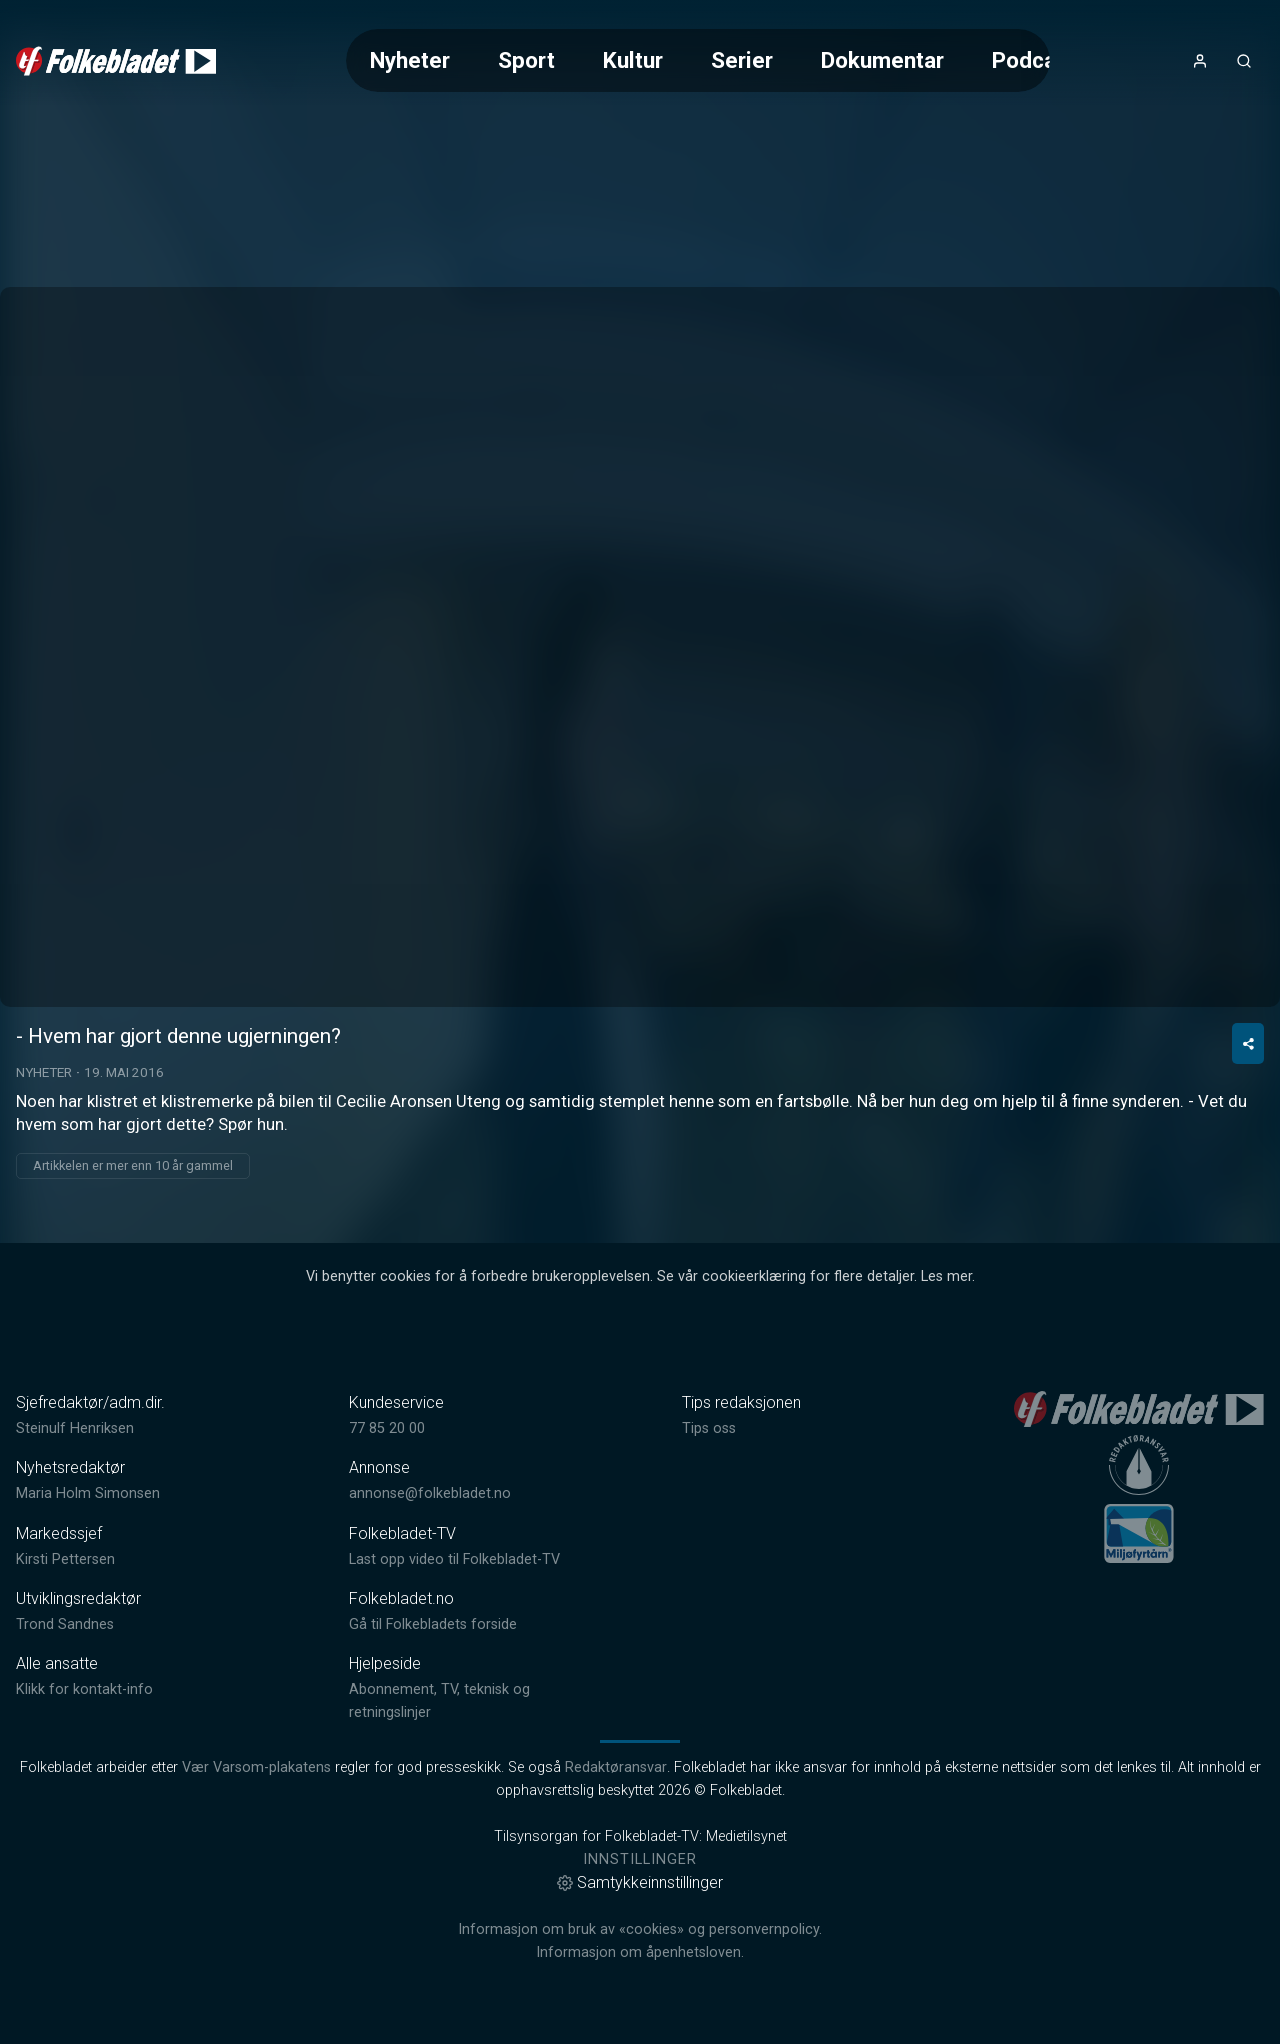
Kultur (633, 60)
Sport (526, 60)
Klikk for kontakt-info (84, 1689)
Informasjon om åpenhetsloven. (640, 1952)
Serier (742, 60)
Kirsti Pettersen (65, 1559)
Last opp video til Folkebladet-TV (454, 1559)
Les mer (946, 1276)
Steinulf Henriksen (75, 1428)
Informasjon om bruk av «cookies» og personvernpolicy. (640, 1929)
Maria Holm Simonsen (88, 1493)
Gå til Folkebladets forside (433, 1624)
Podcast (1034, 60)
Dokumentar (882, 60)
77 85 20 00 (387, 1428)
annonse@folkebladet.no (430, 1493)
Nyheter (410, 60)
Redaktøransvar (616, 1767)
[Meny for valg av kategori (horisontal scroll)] (698, 60)
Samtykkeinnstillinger (640, 1882)
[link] (116, 61)
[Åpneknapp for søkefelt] (1244, 61)
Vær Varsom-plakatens (256, 1767)
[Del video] (1248, 1043)
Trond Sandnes (65, 1624)
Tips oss (709, 1428)
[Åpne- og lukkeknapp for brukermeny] (1200, 61)
